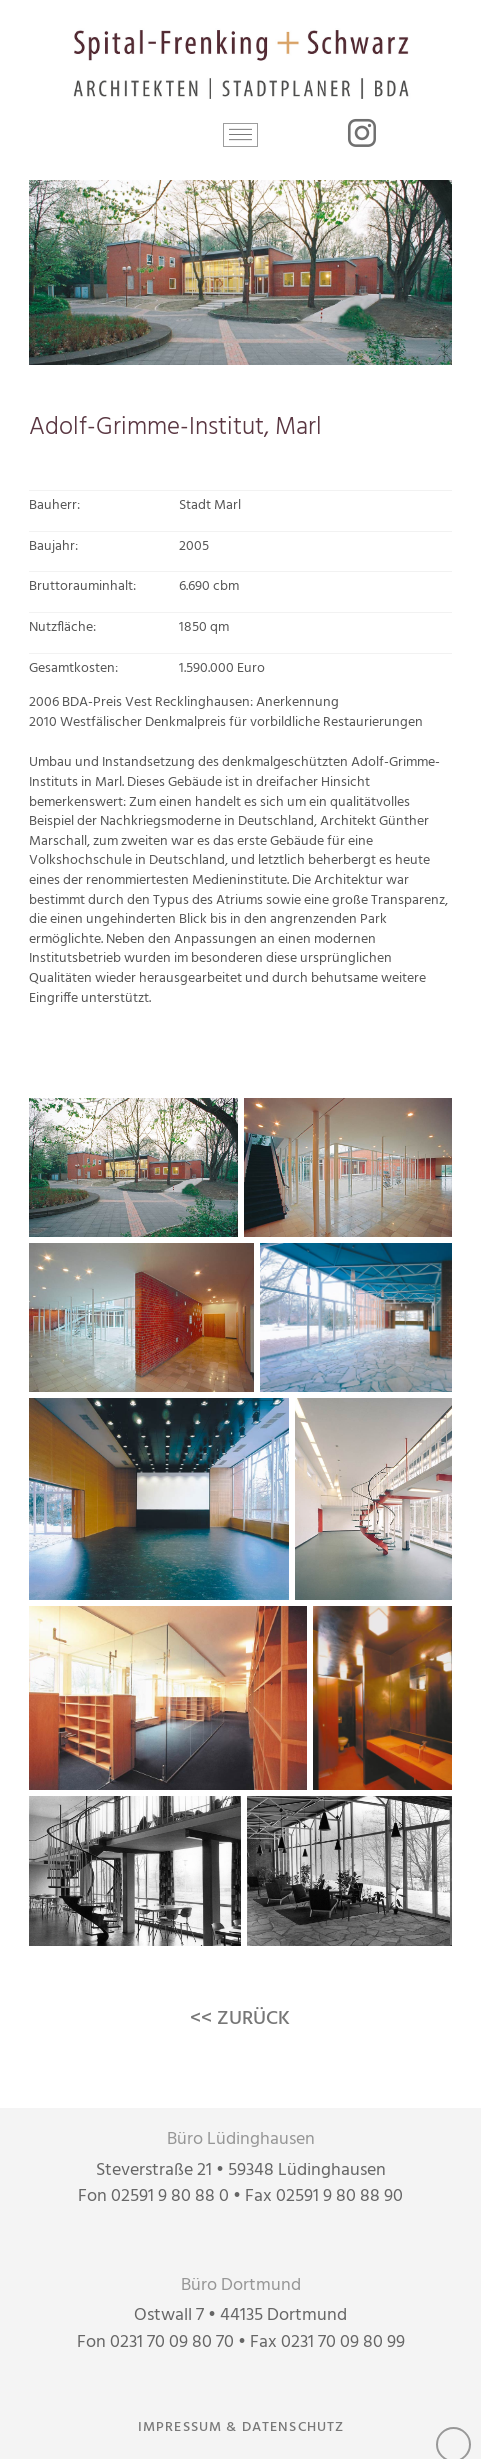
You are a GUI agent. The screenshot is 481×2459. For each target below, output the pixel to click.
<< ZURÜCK (240, 2019)
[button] (240, 135)
